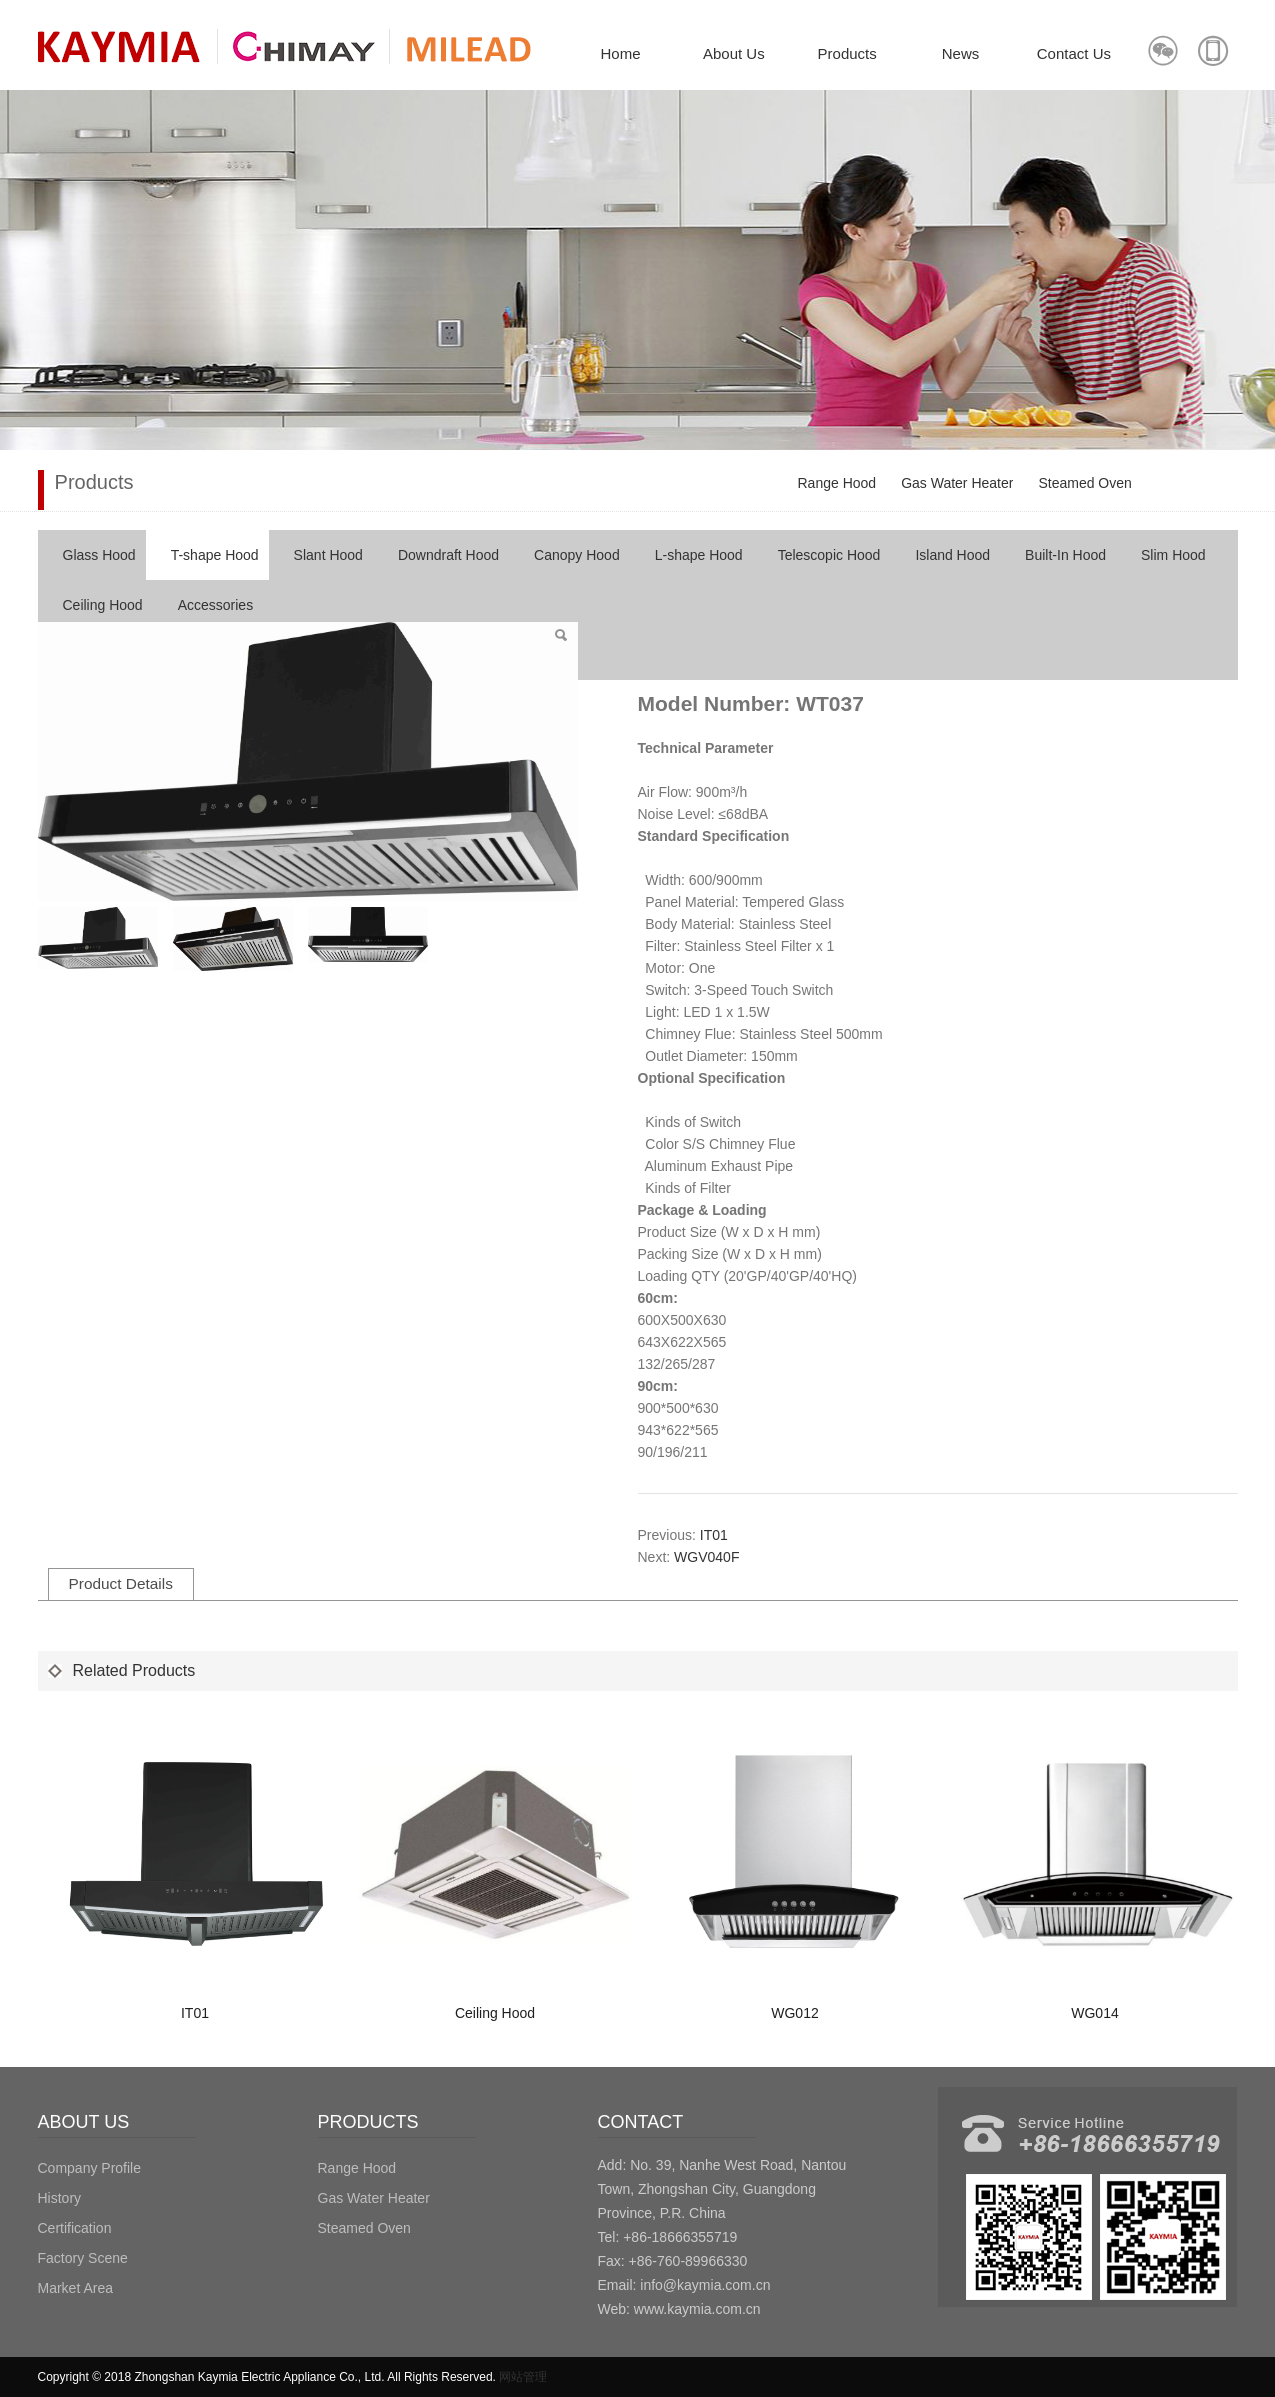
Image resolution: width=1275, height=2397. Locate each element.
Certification (75, 2228)
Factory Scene (83, 2258)
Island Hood (952, 555)
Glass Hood (99, 555)
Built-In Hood (1065, 555)
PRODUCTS (368, 2122)
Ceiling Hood (103, 605)
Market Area (75, 2288)
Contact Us (1074, 53)
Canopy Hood (577, 555)
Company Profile (90, 2168)
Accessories (215, 605)
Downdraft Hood (448, 555)
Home (620, 53)
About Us (734, 53)
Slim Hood (1173, 555)
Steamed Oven (1084, 483)
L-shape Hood (699, 555)
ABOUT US (84, 2122)
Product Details (121, 1583)
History (60, 2198)
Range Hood (837, 483)
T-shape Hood (215, 555)
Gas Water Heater (957, 483)
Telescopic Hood (829, 555)
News (961, 53)
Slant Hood (328, 555)
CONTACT (641, 2122)
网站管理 (523, 2377)
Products (847, 53)
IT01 (714, 1535)
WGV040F (706, 1557)
